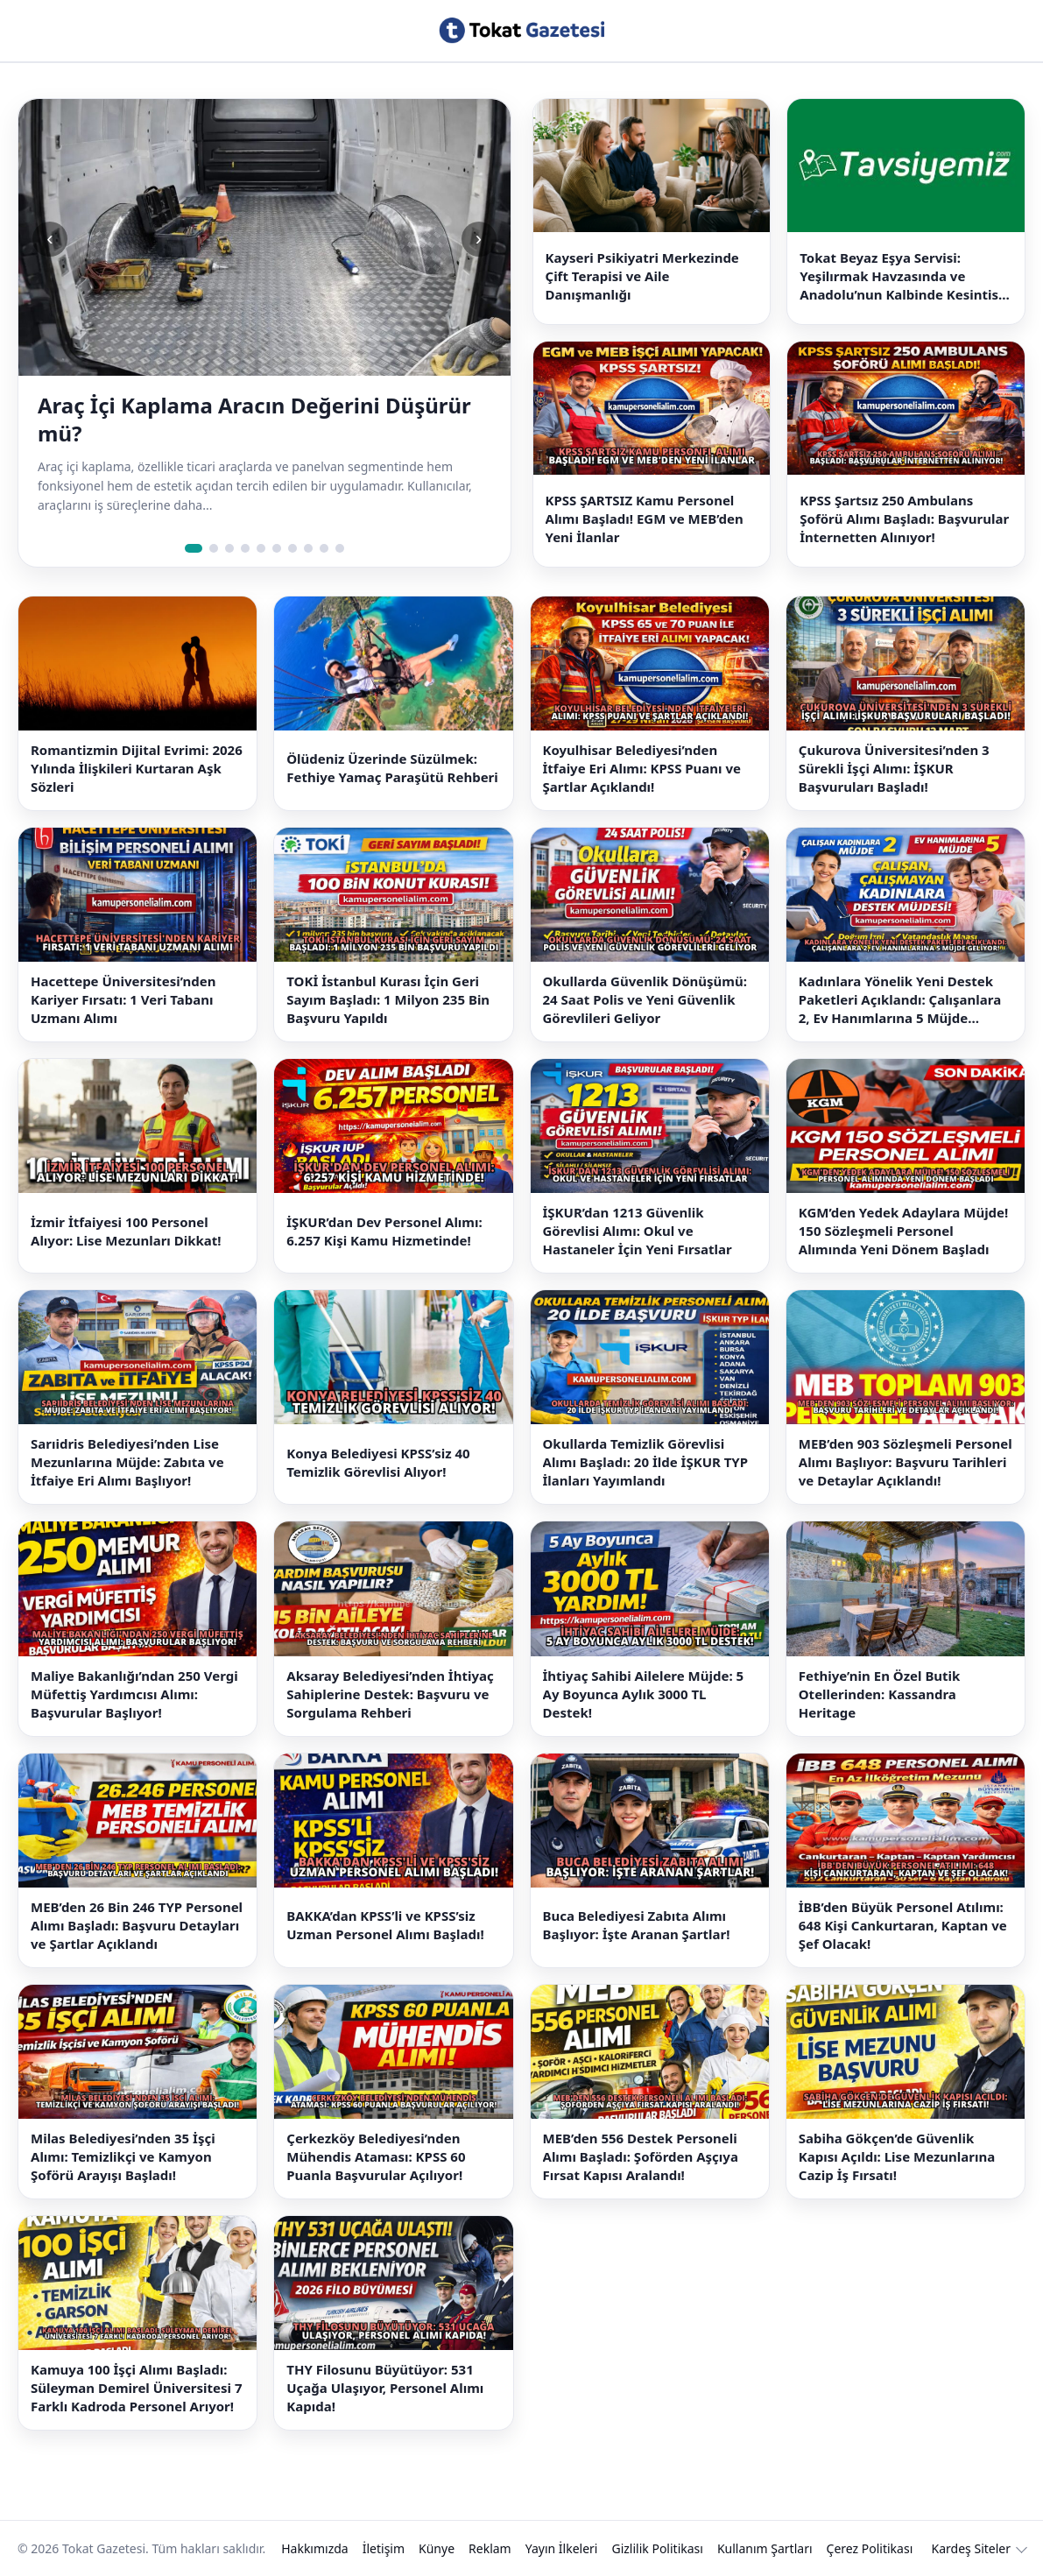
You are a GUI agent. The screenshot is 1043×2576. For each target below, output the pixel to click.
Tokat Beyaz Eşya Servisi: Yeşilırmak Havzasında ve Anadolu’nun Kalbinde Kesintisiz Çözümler (904, 276)
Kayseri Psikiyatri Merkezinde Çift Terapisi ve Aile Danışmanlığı (642, 276)
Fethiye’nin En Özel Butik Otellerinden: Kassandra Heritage (880, 1694)
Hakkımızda (315, 2548)
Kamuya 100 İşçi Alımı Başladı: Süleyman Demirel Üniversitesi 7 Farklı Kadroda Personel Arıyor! (137, 2388)
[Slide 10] (339, 548)
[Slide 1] (193, 548)
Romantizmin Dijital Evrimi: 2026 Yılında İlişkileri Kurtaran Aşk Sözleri (137, 768)
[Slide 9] (324, 548)
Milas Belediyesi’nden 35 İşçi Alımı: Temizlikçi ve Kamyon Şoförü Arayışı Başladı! (123, 2156)
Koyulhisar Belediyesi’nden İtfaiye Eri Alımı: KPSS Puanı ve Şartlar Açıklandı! (642, 768)
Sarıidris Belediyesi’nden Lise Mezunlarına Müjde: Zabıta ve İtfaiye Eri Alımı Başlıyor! (127, 1462)
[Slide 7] (292, 548)
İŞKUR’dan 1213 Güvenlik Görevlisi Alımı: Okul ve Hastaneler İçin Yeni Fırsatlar (637, 1230)
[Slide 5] (261, 548)
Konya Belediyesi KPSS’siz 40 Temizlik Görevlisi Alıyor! (377, 1462)
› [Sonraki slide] (479, 239)
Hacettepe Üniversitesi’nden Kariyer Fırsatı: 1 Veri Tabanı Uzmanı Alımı (123, 999)
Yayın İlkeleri (561, 2548)
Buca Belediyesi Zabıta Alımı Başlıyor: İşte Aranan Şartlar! (636, 1925)
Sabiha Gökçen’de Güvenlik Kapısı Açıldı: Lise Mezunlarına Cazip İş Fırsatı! (897, 2156)
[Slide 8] (308, 548)
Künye (437, 2548)
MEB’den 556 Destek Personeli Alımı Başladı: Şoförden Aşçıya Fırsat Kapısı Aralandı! (640, 2156)
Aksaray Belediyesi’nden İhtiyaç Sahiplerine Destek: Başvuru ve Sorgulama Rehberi (389, 1694)
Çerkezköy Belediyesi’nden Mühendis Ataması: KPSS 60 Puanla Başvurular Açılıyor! (375, 2156)
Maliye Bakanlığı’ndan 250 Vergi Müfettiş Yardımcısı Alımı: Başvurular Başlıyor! (134, 1694)
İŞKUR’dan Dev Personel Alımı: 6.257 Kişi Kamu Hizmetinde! (384, 1231)
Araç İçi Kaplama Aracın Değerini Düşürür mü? (254, 420)
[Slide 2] (213, 548)
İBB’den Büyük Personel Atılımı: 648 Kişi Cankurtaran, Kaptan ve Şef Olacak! (903, 1925)
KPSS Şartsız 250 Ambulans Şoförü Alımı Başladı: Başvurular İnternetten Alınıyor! (904, 518)
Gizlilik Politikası (656, 2548)
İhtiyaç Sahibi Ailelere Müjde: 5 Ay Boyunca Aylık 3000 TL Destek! (643, 1694)
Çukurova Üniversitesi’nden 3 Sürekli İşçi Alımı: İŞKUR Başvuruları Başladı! (894, 768)
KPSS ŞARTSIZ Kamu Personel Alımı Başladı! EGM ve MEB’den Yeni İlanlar (644, 518)
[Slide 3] (229, 548)
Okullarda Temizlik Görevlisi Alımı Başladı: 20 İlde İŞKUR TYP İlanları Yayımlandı (646, 1462)
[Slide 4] (245, 548)
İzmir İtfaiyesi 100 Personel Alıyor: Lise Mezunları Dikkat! (126, 1231)
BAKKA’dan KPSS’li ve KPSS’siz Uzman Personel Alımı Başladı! (384, 1925)
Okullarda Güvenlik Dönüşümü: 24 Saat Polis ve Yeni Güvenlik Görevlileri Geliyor (645, 999)
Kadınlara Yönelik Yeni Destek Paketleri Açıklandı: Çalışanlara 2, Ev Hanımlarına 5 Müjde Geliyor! (900, 999)
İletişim (384, 2548)
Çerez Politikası (870, 2548)
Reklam (490, 2548)
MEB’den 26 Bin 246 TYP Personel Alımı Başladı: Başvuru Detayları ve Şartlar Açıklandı (137, 1925)
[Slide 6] (276, 548)
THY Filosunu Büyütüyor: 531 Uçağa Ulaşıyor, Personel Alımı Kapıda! (384, 2388)
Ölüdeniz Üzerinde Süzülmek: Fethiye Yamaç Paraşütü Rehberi (392, 768)
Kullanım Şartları (765, 2548)
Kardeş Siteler (971, 2548)
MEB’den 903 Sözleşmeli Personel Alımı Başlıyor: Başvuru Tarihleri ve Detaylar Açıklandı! (905, 1462)
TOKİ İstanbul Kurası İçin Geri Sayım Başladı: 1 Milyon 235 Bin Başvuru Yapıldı (388, 999)
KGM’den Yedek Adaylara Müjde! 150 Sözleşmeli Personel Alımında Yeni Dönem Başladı (904, 1230)
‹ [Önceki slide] (49, 239)
